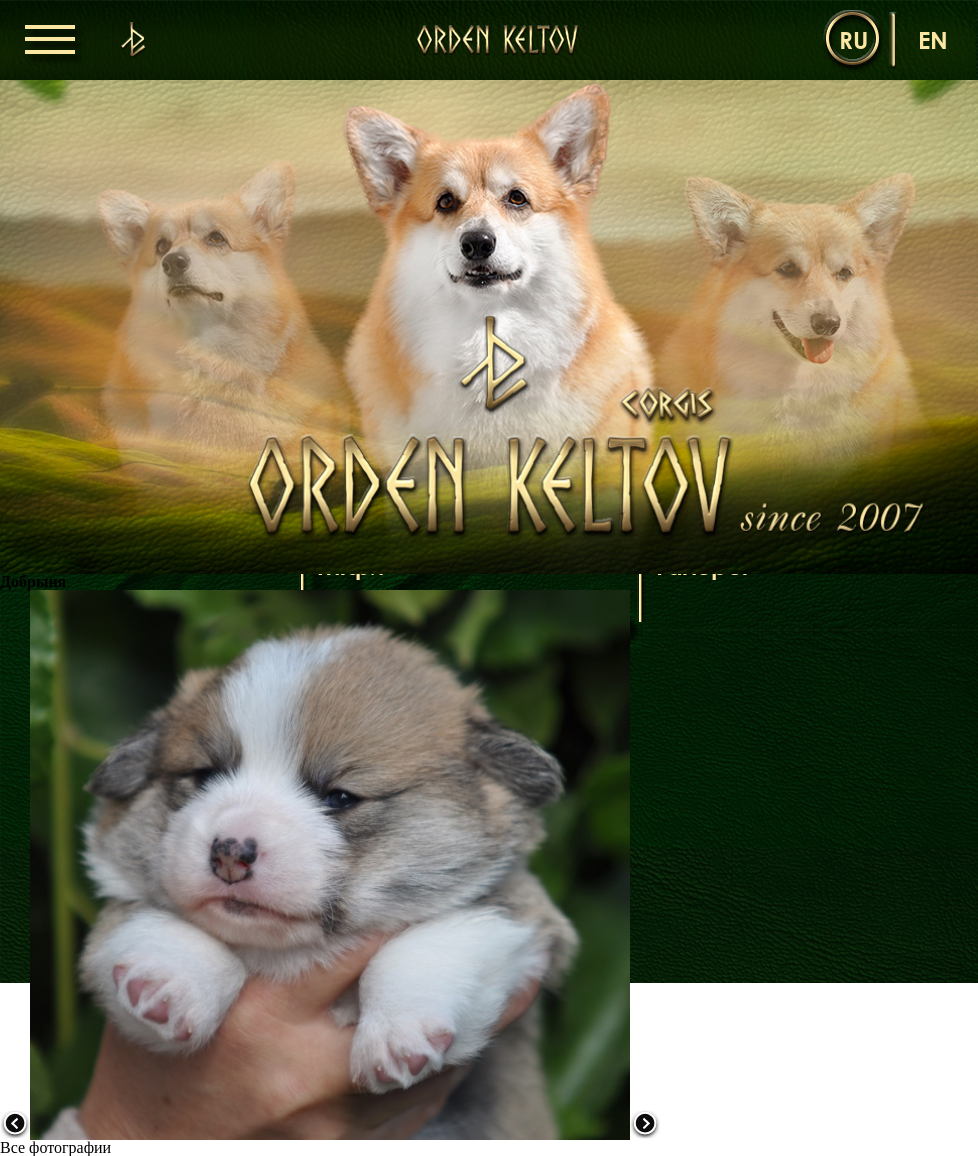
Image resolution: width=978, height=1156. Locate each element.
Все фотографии (55, 1147)
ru (853, 39)
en (933, 39)
